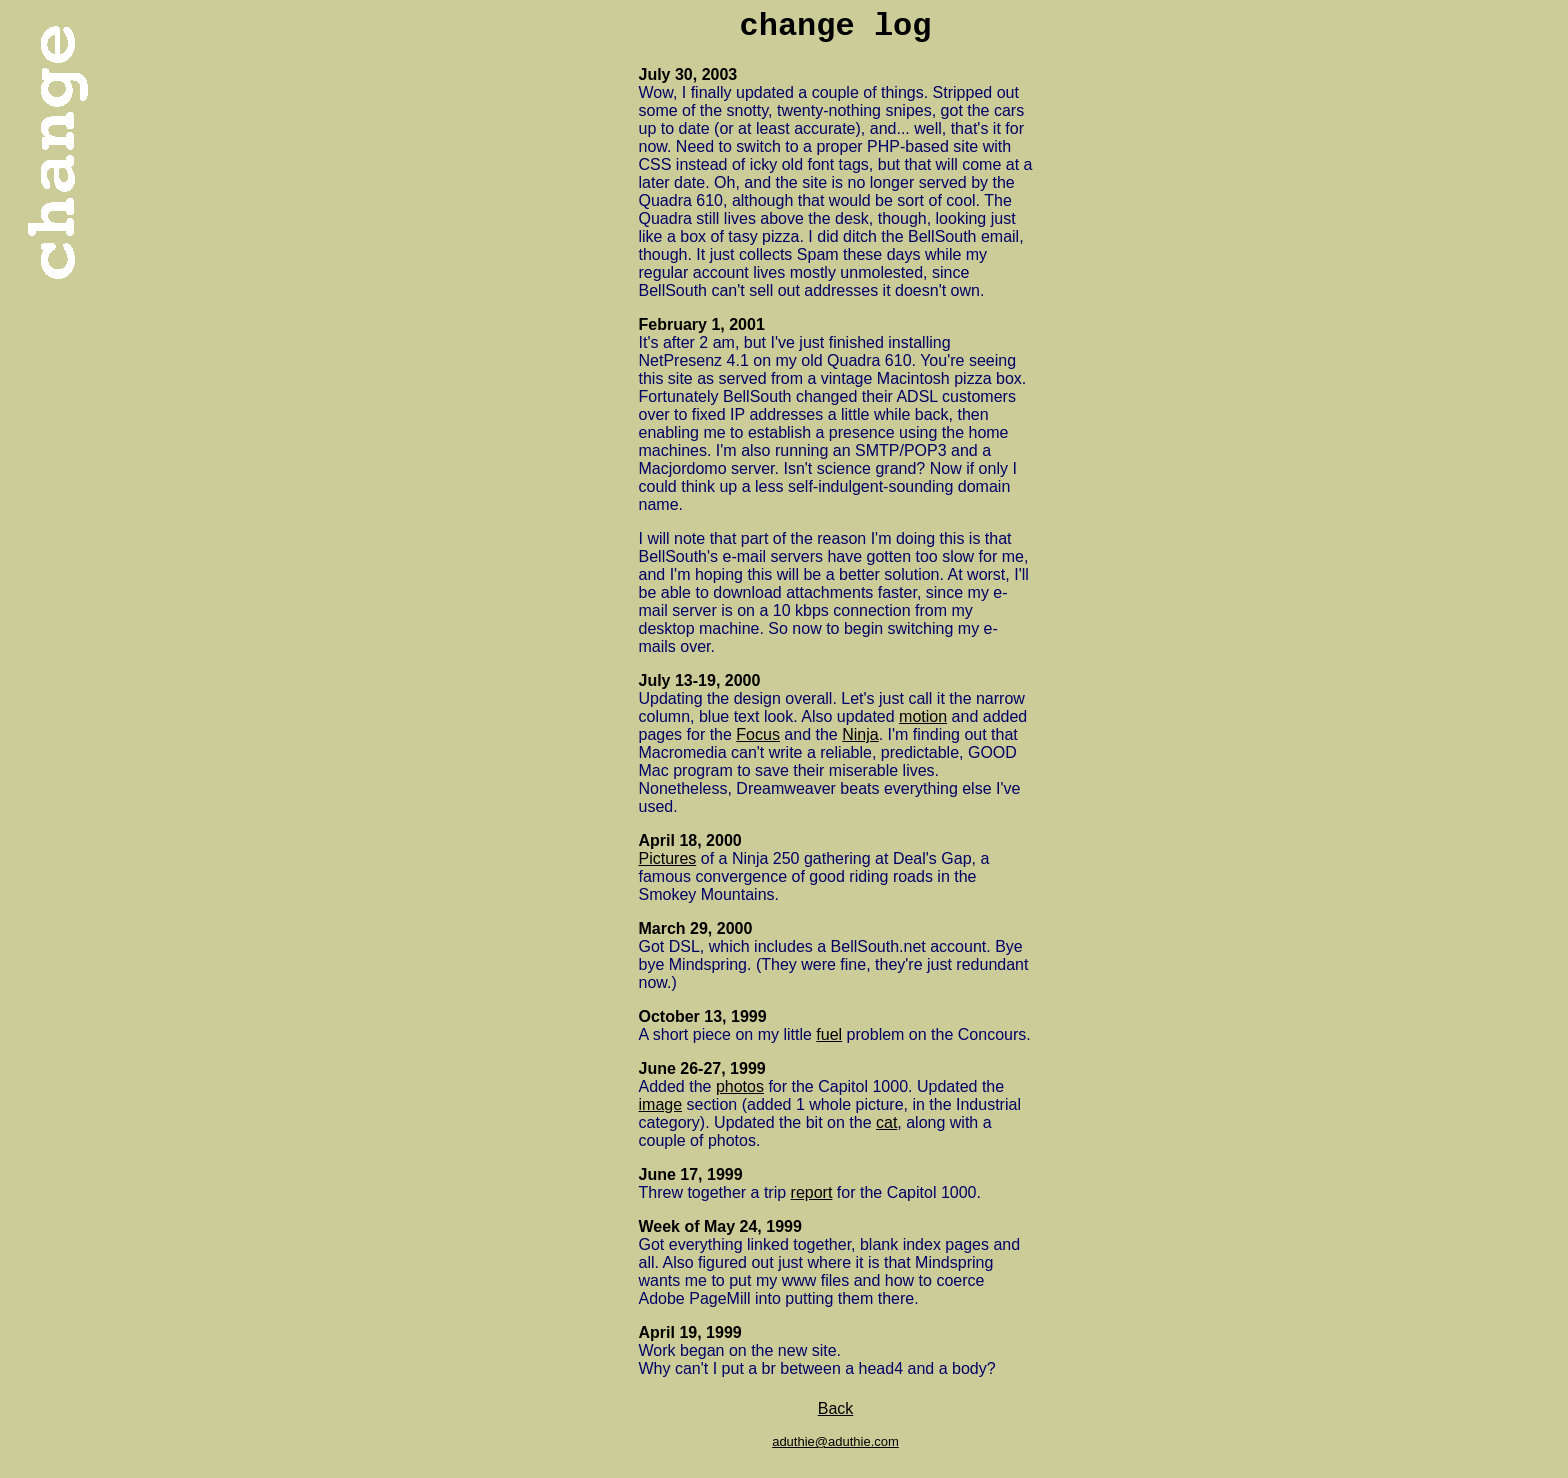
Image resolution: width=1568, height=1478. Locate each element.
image (661, 1104)
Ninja (860, 734)
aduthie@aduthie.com (835, 1441)
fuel (829, 1034)
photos (740, 1086)
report (812, 1192)
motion (923, 716)
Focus (758, 734)
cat (886, 1122)
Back (836, 1408)
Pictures (668, 858)
